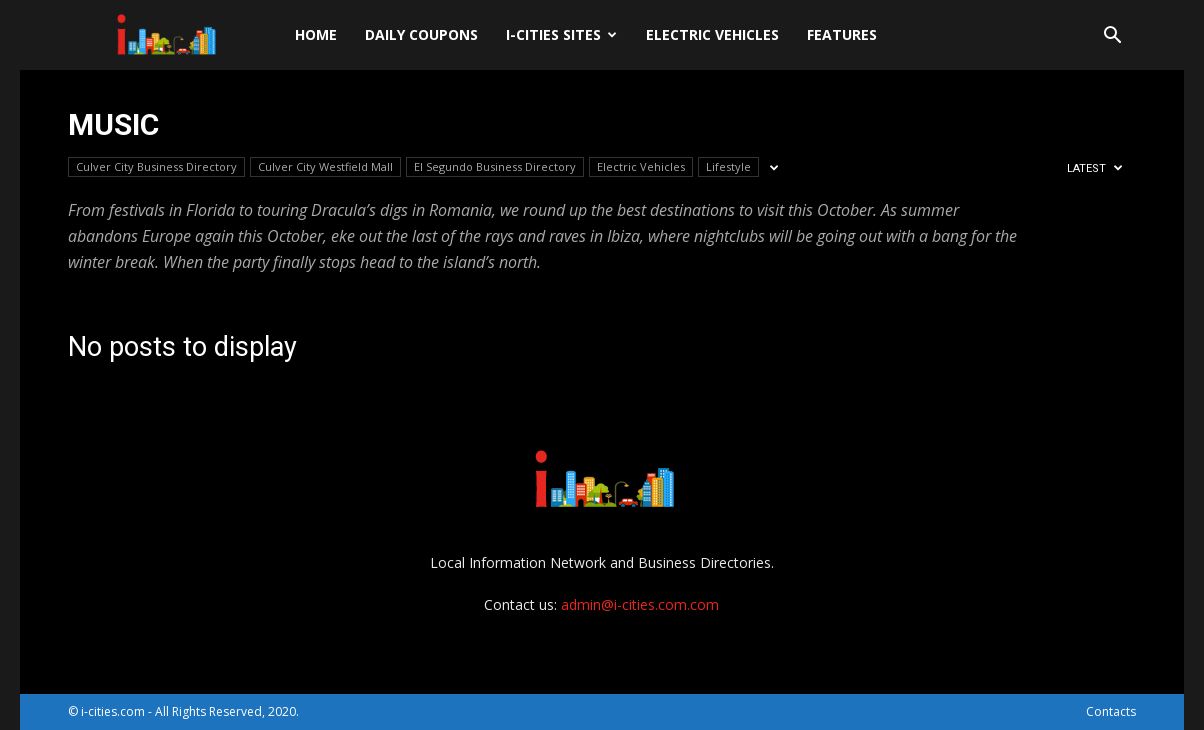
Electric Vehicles (712, 34)
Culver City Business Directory (156, 166)
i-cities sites (561, 34)
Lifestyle (728, 166)
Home (316, 34)
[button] (1112, 37)
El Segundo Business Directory (495, 166)
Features (842, 34)
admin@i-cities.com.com (640, 604)
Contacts (1111, 711)
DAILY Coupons (421, 34)
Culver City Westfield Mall (325, 166)
